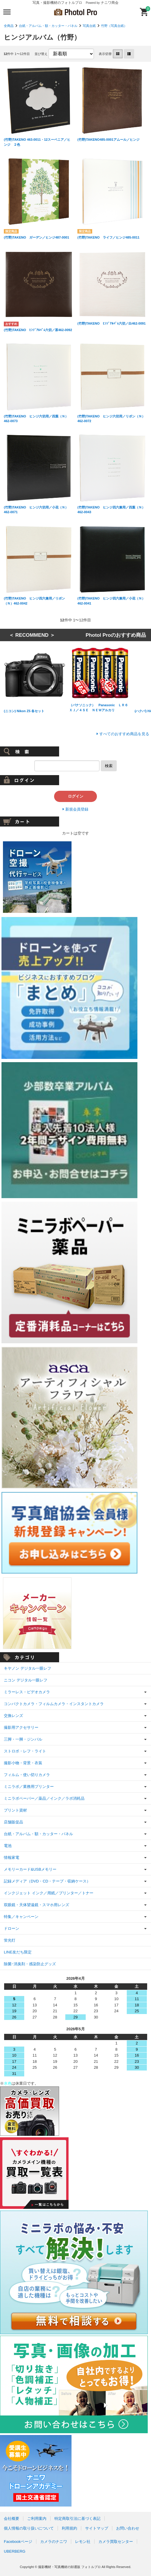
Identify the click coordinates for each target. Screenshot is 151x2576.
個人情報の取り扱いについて (29, 2528)
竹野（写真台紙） (114, 25)
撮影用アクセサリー (21, 1727)
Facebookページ (18, 2541)
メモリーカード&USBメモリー (30, 1869)
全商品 (9, 25)
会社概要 (11, 2518)
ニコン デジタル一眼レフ (25, 1680)
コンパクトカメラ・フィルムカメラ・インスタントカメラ (54, 1704)
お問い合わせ (127, 2528)
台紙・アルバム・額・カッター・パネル (48, 25)
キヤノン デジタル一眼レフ (27, 1668)
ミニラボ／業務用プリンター (29, 1786)
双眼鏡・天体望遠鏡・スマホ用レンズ (36, 1905)
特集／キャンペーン (21, 1916)
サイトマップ (96, 2528)
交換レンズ (13, 1715)
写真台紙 (89, 25)
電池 (8, 1845)
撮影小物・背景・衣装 (23, 1763)
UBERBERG (14, 2551)
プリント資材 (15, 1810)
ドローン (11, 1928)
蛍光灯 (9, 1940)
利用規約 (69, 2528)
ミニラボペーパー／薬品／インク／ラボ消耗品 (44, 1798)
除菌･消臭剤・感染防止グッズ (30, 1964)
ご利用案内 (36, 2518)
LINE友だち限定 (18, 1952)
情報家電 (11, 1857)
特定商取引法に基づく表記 (77, 2518)
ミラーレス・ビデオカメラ (27, 1692)
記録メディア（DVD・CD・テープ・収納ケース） (47, 1881)
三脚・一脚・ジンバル (23, 1739)
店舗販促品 (13, 1822)
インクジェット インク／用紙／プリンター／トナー (48, 1893)
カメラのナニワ (53, 2541)
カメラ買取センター (115, 2541)
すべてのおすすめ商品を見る (124, 734)
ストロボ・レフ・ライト (25, 1751)
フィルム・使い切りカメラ (27, 1775)
